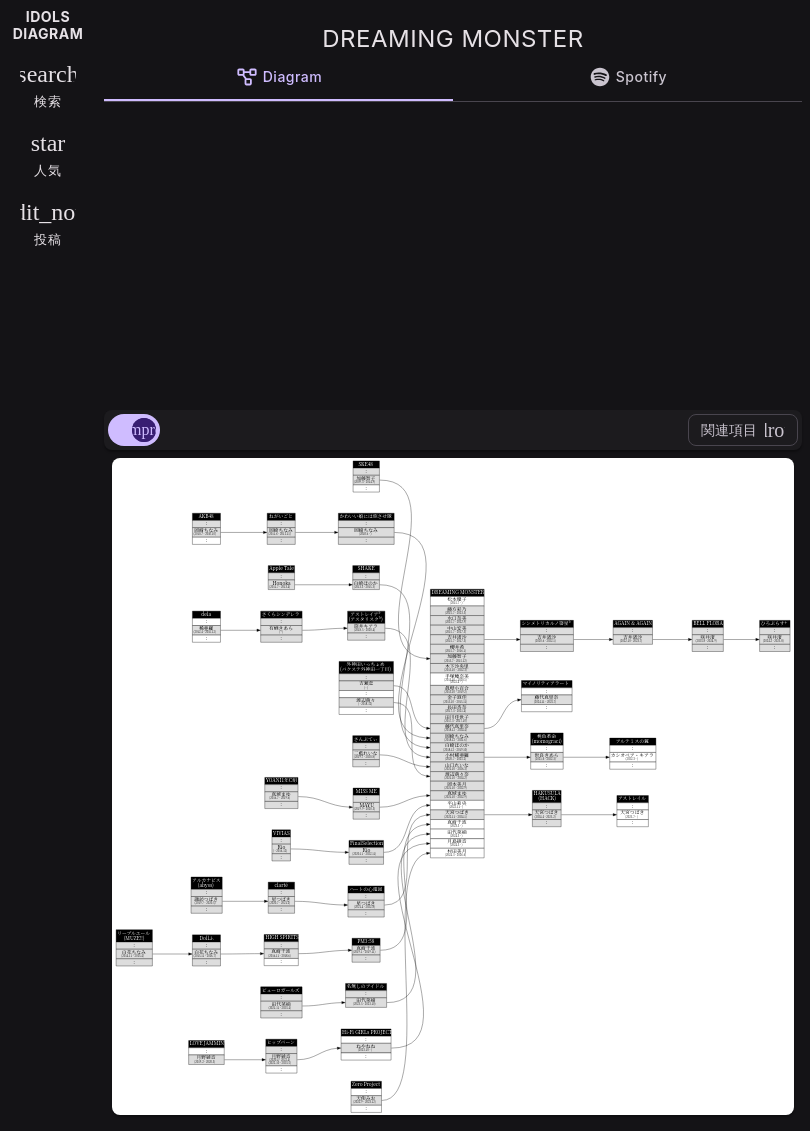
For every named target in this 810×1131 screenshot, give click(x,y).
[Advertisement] (453, 252)
